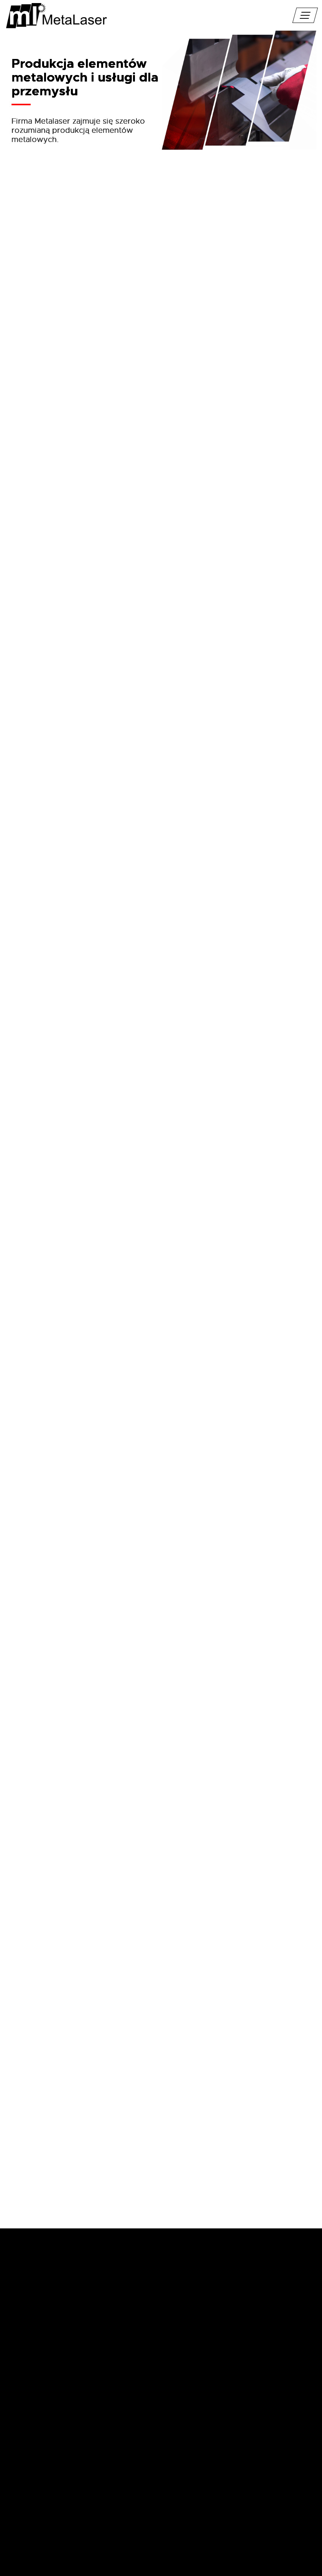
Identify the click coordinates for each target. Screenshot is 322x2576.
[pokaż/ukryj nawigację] (305, 15)
